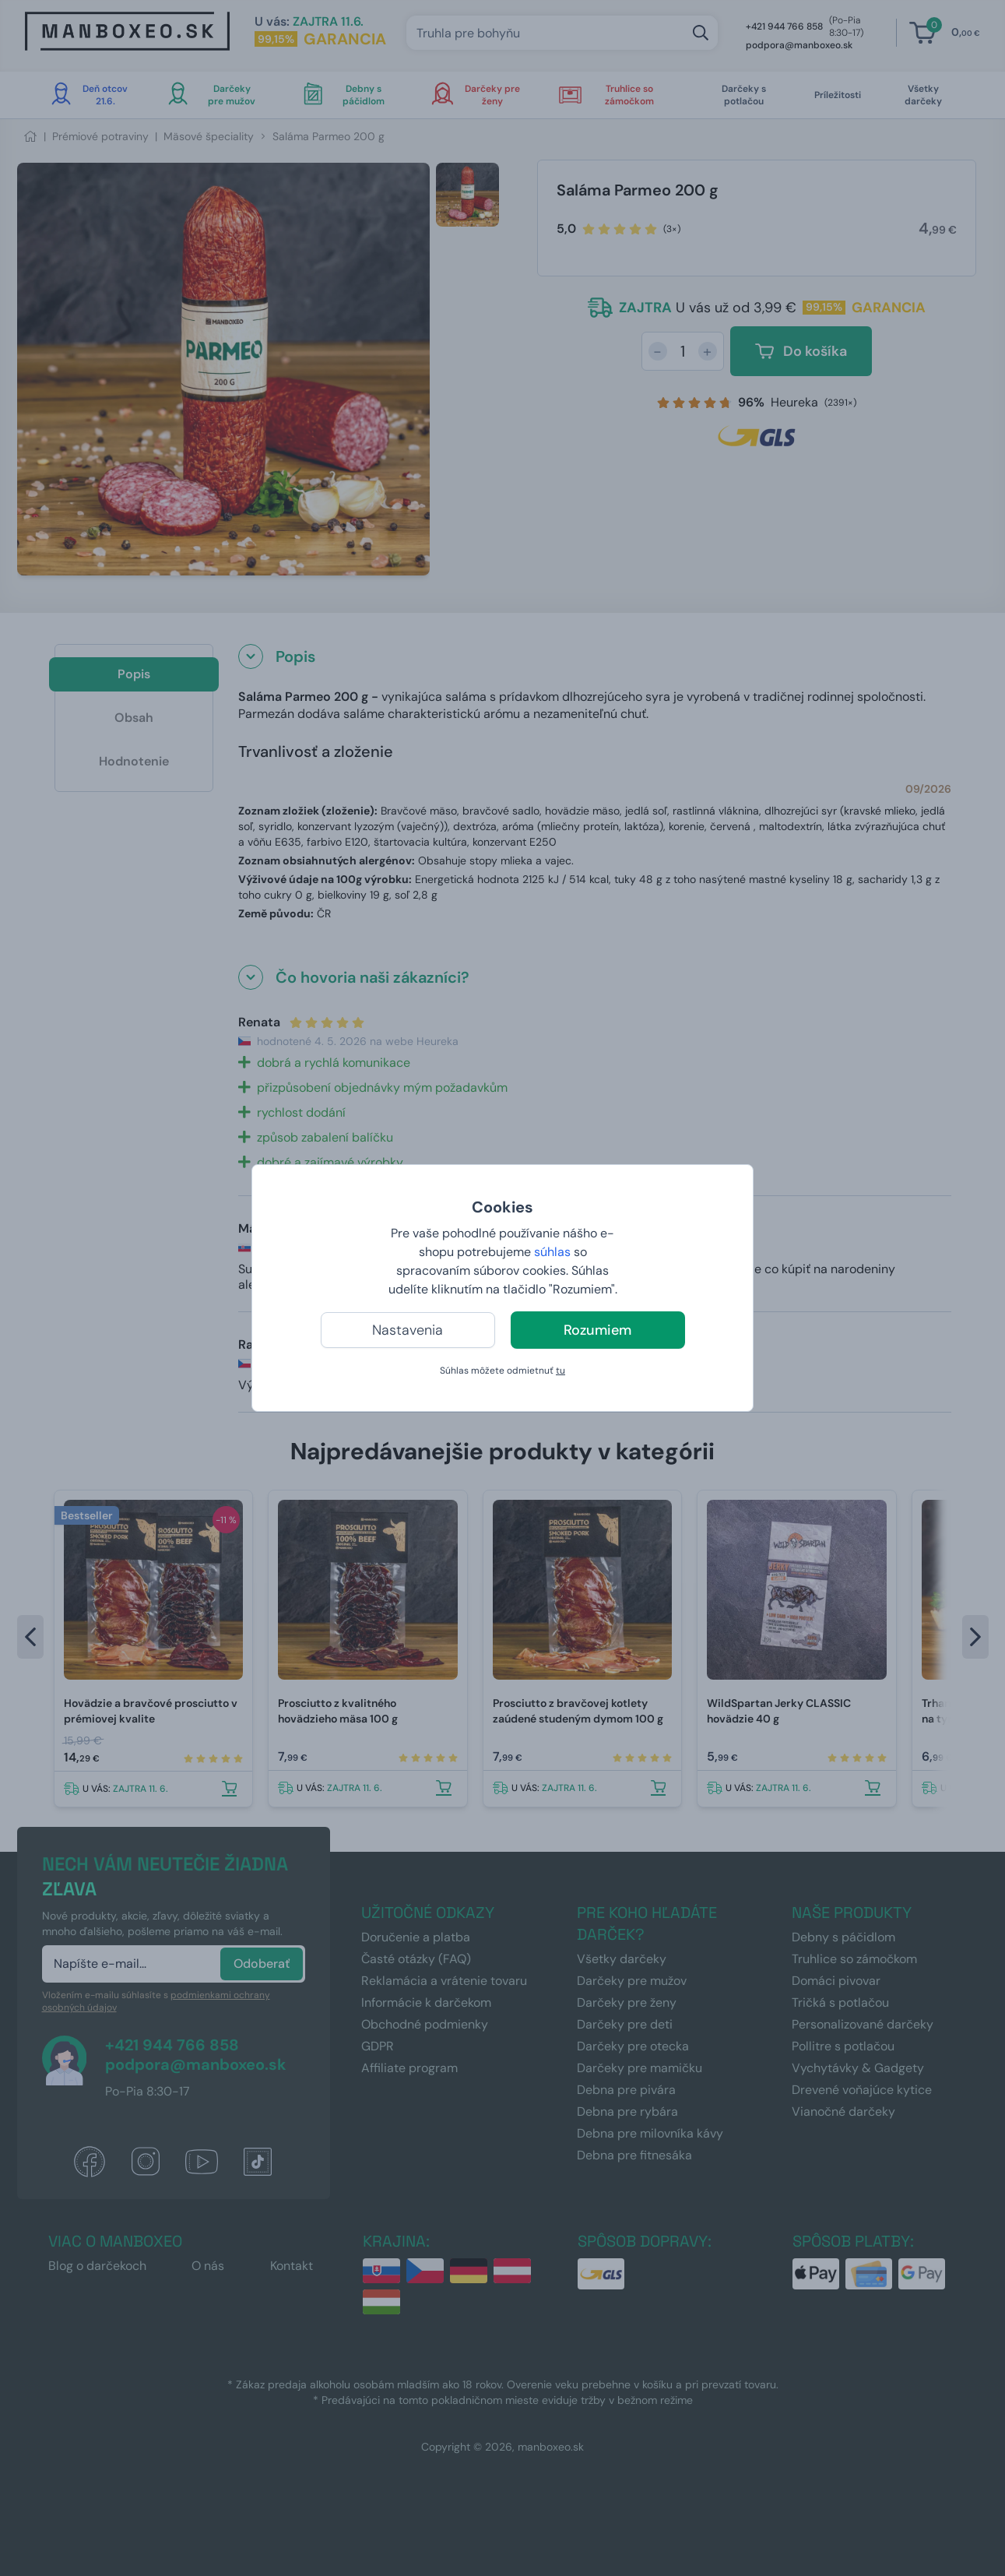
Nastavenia (407, 1330)
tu (560, 1370)
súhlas (552, 1252)
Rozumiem (597, 1330)
